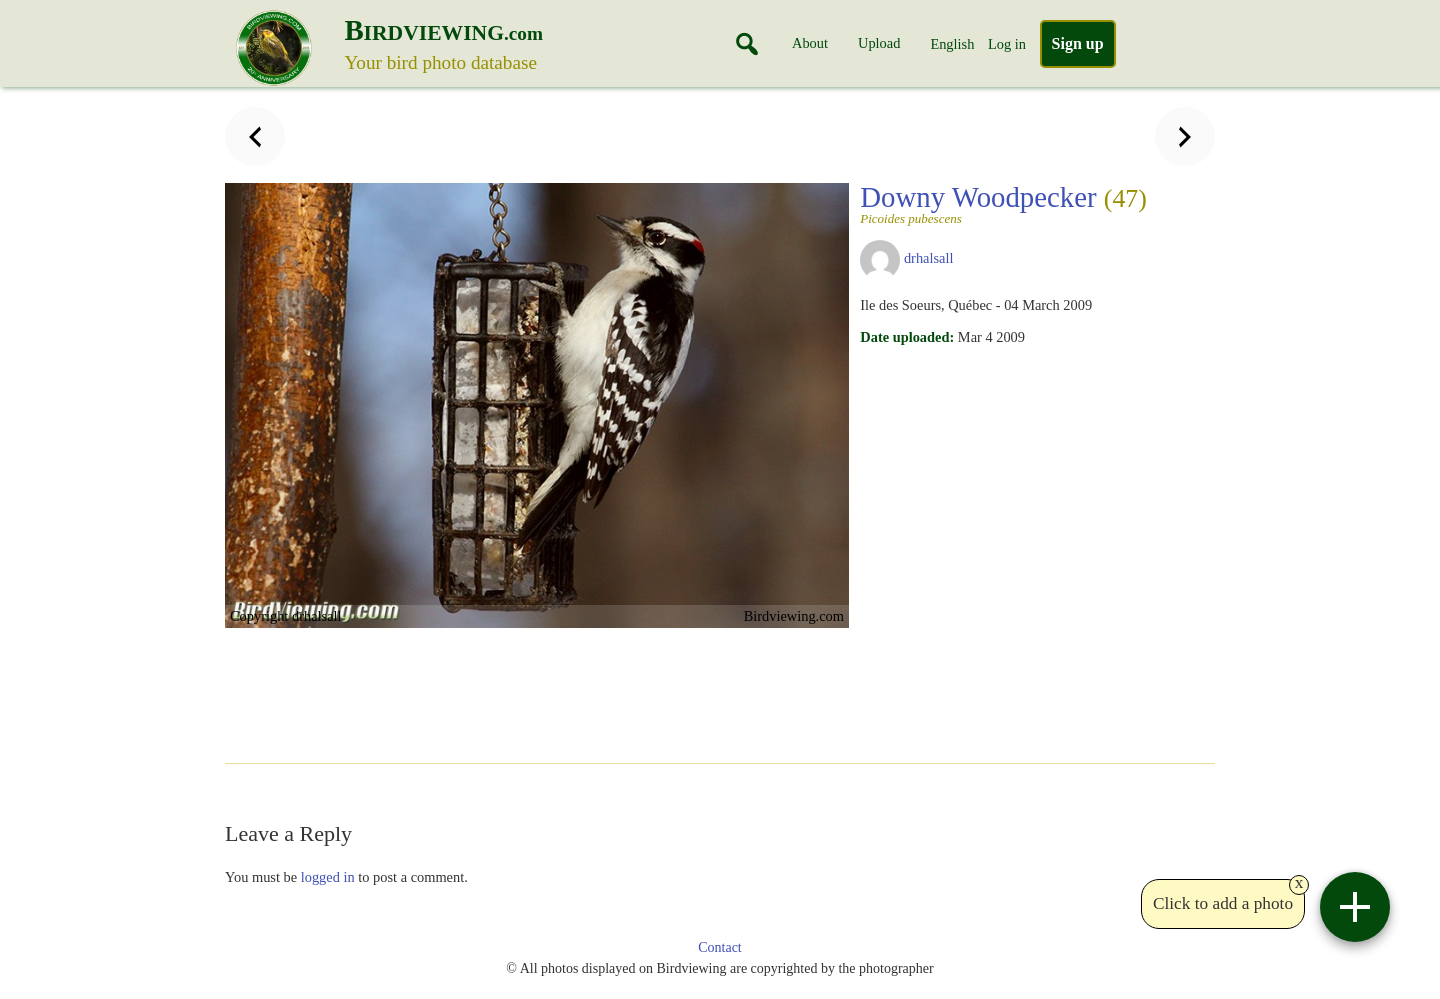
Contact (720, 947)
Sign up (1078, 43)
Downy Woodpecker (1003, 203)
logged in (328, 877)
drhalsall (929, 258)
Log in (1007, 44)
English (952, 44)
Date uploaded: (907, 337)
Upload (879, 43)
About (810, 43)
